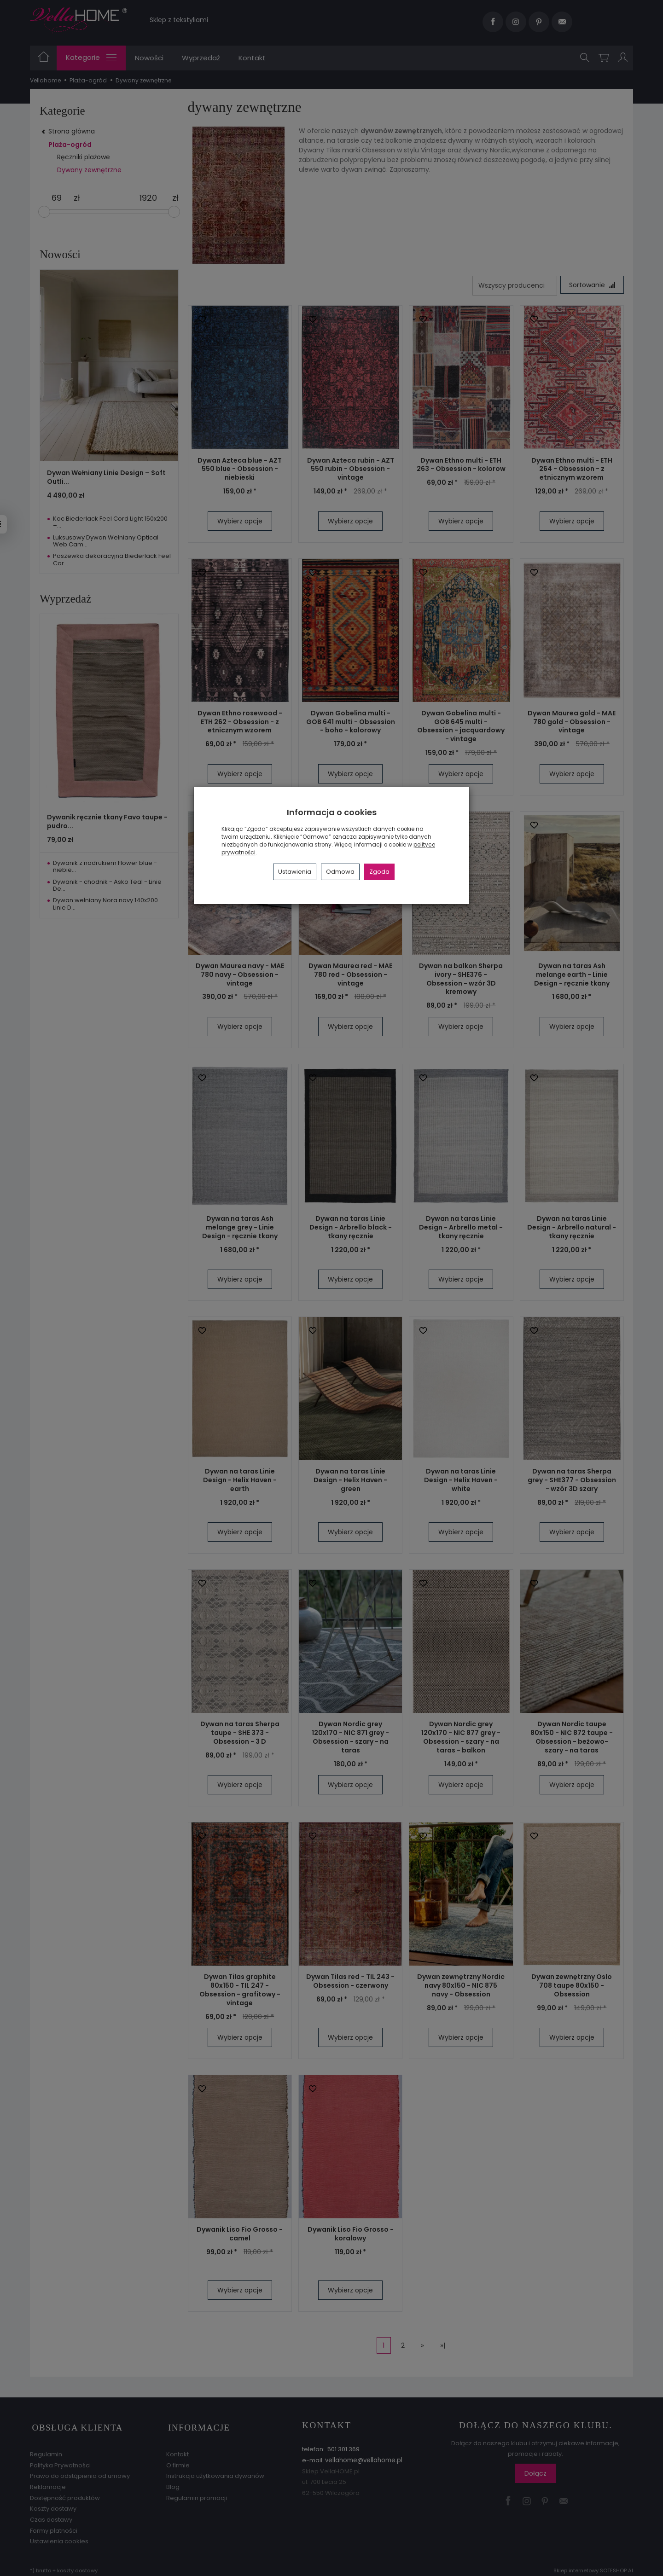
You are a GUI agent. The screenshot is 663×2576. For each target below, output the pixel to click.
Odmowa (340, 871)
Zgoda (379, 871)
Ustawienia (294, 871)
